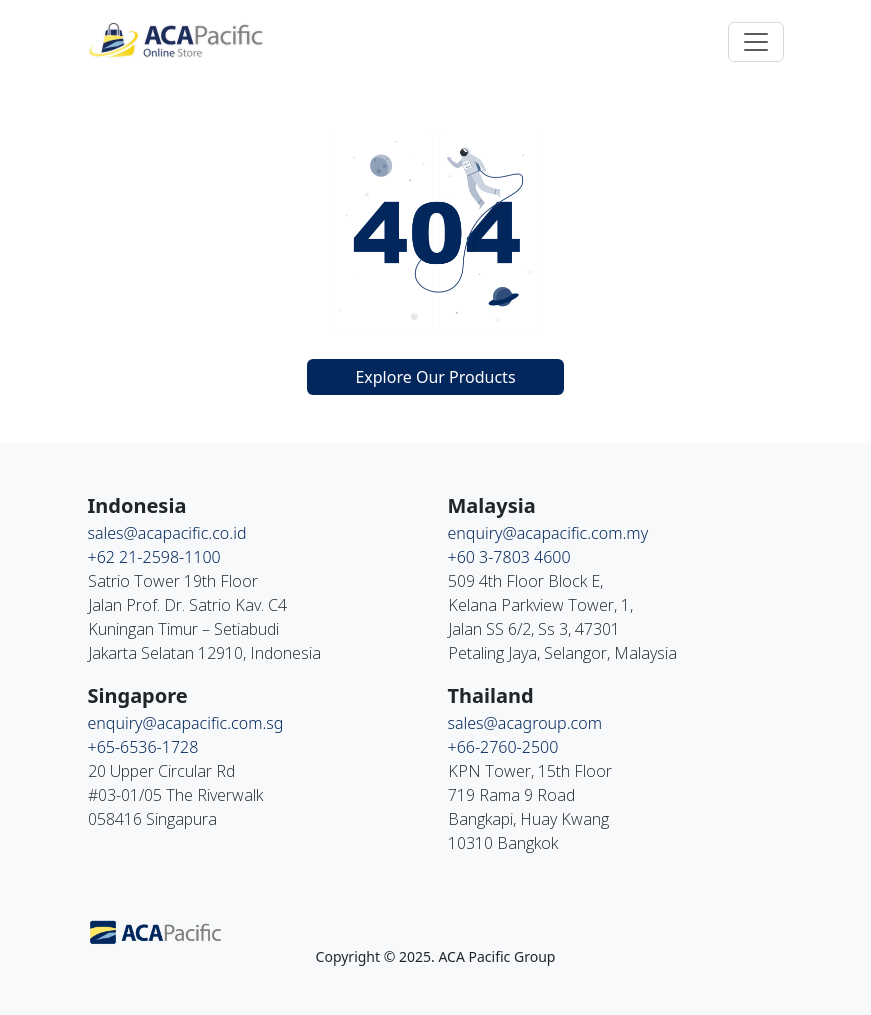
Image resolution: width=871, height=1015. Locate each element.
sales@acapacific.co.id (167, 533)
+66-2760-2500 (503, 747)
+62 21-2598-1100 (154, 557)
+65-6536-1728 (143, 747)
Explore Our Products (435, 377)
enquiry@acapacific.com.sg (186, 723)
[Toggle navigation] (756, 42)
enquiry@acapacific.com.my (548, 533)
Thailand (491, 695)
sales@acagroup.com (525, 723)
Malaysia (492, 505)
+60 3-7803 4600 (509, 557)
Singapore (138, 695)
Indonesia (137, 505)
